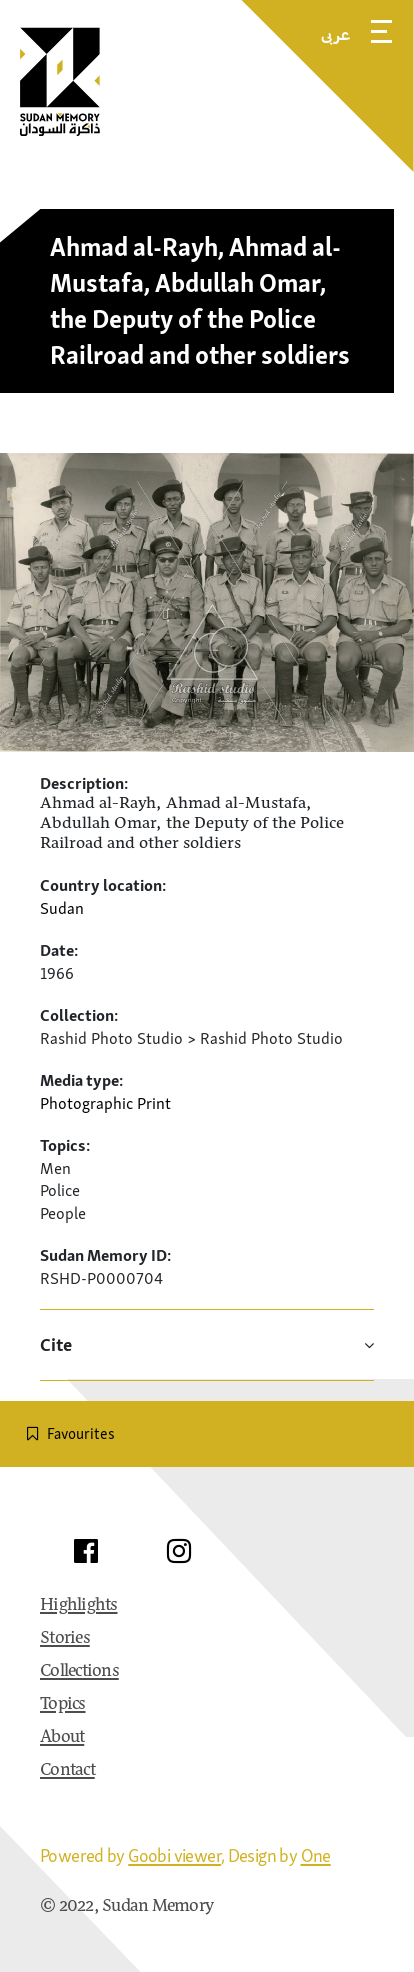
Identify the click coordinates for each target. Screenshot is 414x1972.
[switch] (207, 1434)
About (62, 1738)
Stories (65, 1639)
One (316, 1855)
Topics (63, 1705)
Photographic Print (105, 1103)
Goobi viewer (174, 1855)
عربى (336, 34)
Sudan (62, 908)
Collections (79, 1672)
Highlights (79, 1606)
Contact (67, 1771)
